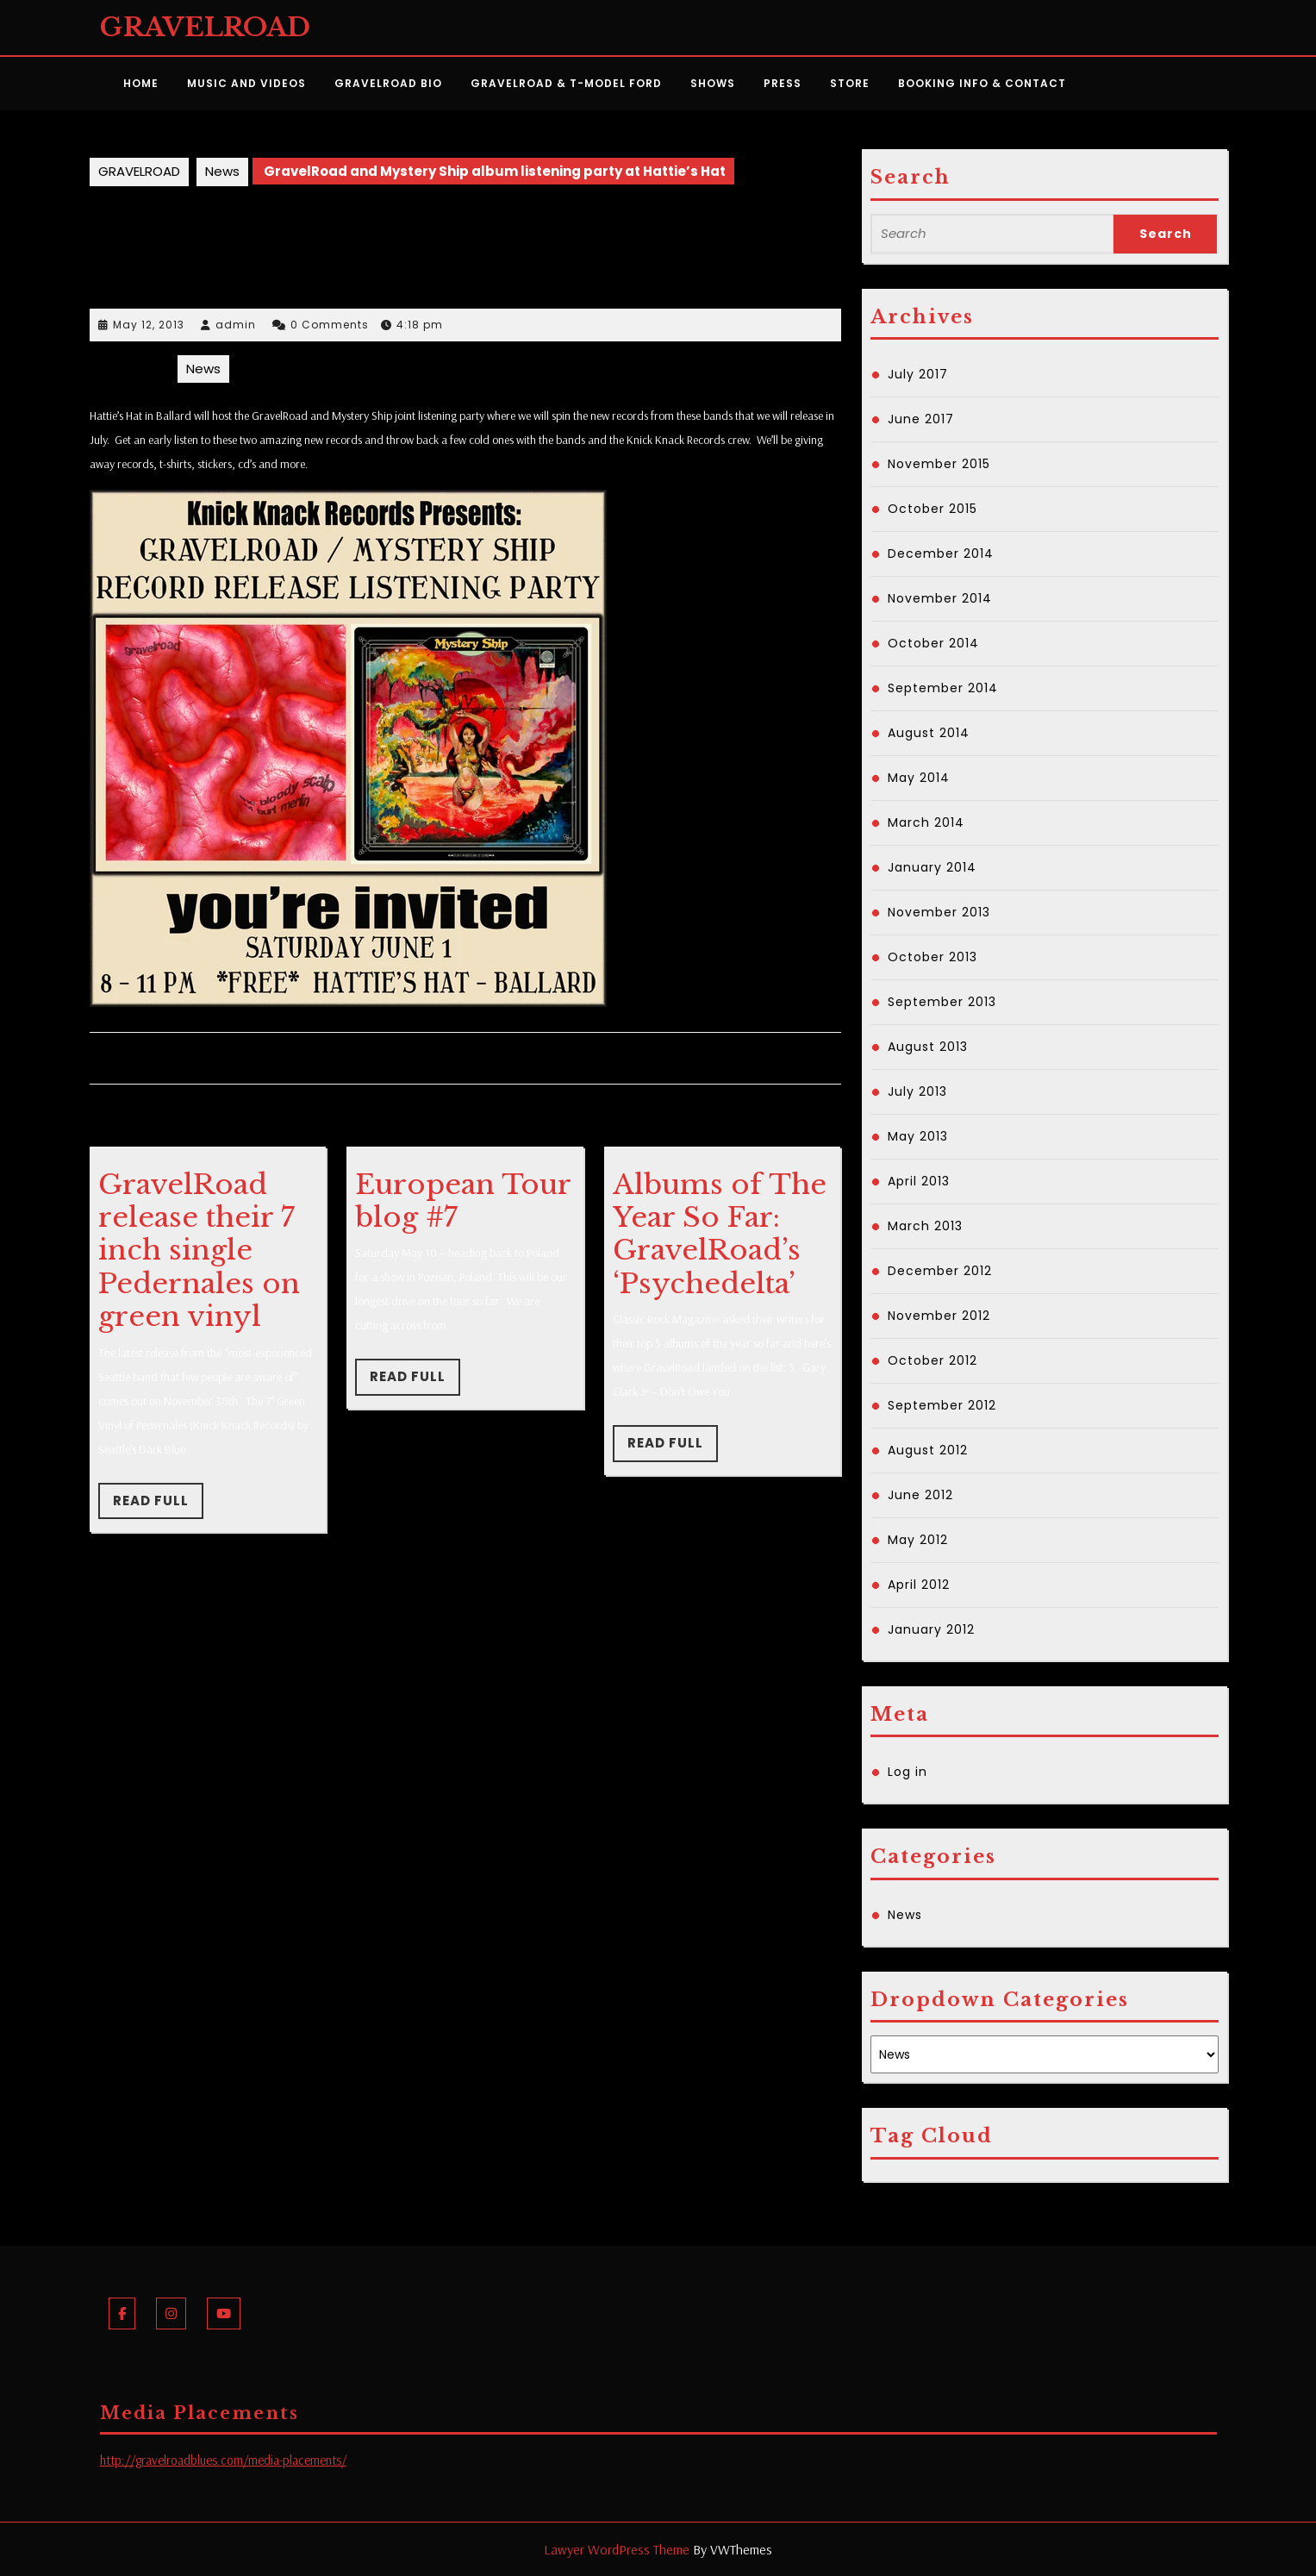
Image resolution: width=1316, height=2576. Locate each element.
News (222, 171)
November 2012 (939, 1315)
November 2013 (939, 912)
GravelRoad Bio (388, 83)
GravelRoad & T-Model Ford (566, 83)
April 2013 (919, 1181)
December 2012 (940, 1270)
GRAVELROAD (205, 27)
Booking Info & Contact (982, 83)
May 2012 (918, 1539)
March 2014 (926, 822)
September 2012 (942, 1405)
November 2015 (939, 463)
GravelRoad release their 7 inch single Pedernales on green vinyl (199, 1251)
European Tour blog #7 (463, 1201)
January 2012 (931, 1629)
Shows (712, 83)
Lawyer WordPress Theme (616, 2549)
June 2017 (921, 419)
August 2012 (928, 1450)
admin (235, 324)
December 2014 (941, 553)
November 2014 (940, 598)
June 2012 (920, 1495)
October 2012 (932, 1360)
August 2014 (929, 732)
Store (850, 83)
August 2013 (928, 1046)
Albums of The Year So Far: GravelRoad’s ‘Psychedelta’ (719, 1234)
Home (141, 83)
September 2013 (942, 1001)
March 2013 (925, 1226)
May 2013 (918, 1136)
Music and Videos (246, 83)
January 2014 (932, 867)
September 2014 (943, 688)
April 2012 (919, 1584)
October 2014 (933, 643)
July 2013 (917, 1091)
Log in (907, 1771)
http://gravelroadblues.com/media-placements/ (223, 2460)
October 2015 (932, 508)
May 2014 (919, 777)
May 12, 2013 (148, 324)
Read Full (158, 1505)
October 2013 (932, 957)
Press (782, 83)
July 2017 (918, 374)
